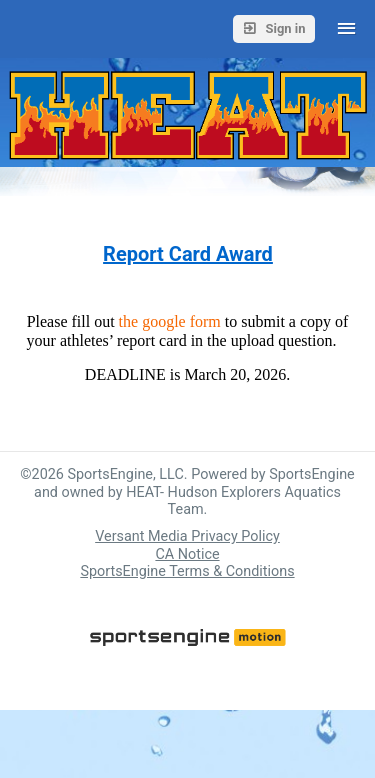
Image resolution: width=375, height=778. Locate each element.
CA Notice (187, 554)
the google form (168, 321)
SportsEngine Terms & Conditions (187, 571)
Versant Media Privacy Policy (187, 536)
